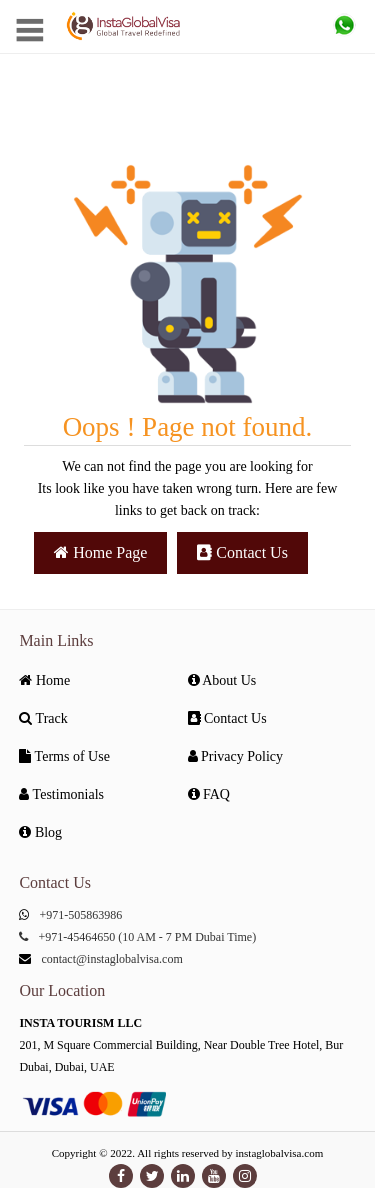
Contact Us (242, 552)
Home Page (100, 552)
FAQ (209, 794)
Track (43, 718)
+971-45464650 (76, 937)
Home (44, 680)
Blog (40, 832)
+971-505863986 (80, 915)
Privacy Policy (236, 756)
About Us (222, 680)
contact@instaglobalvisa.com (111, 959)
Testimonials (61, 794)
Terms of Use (64, 756)
